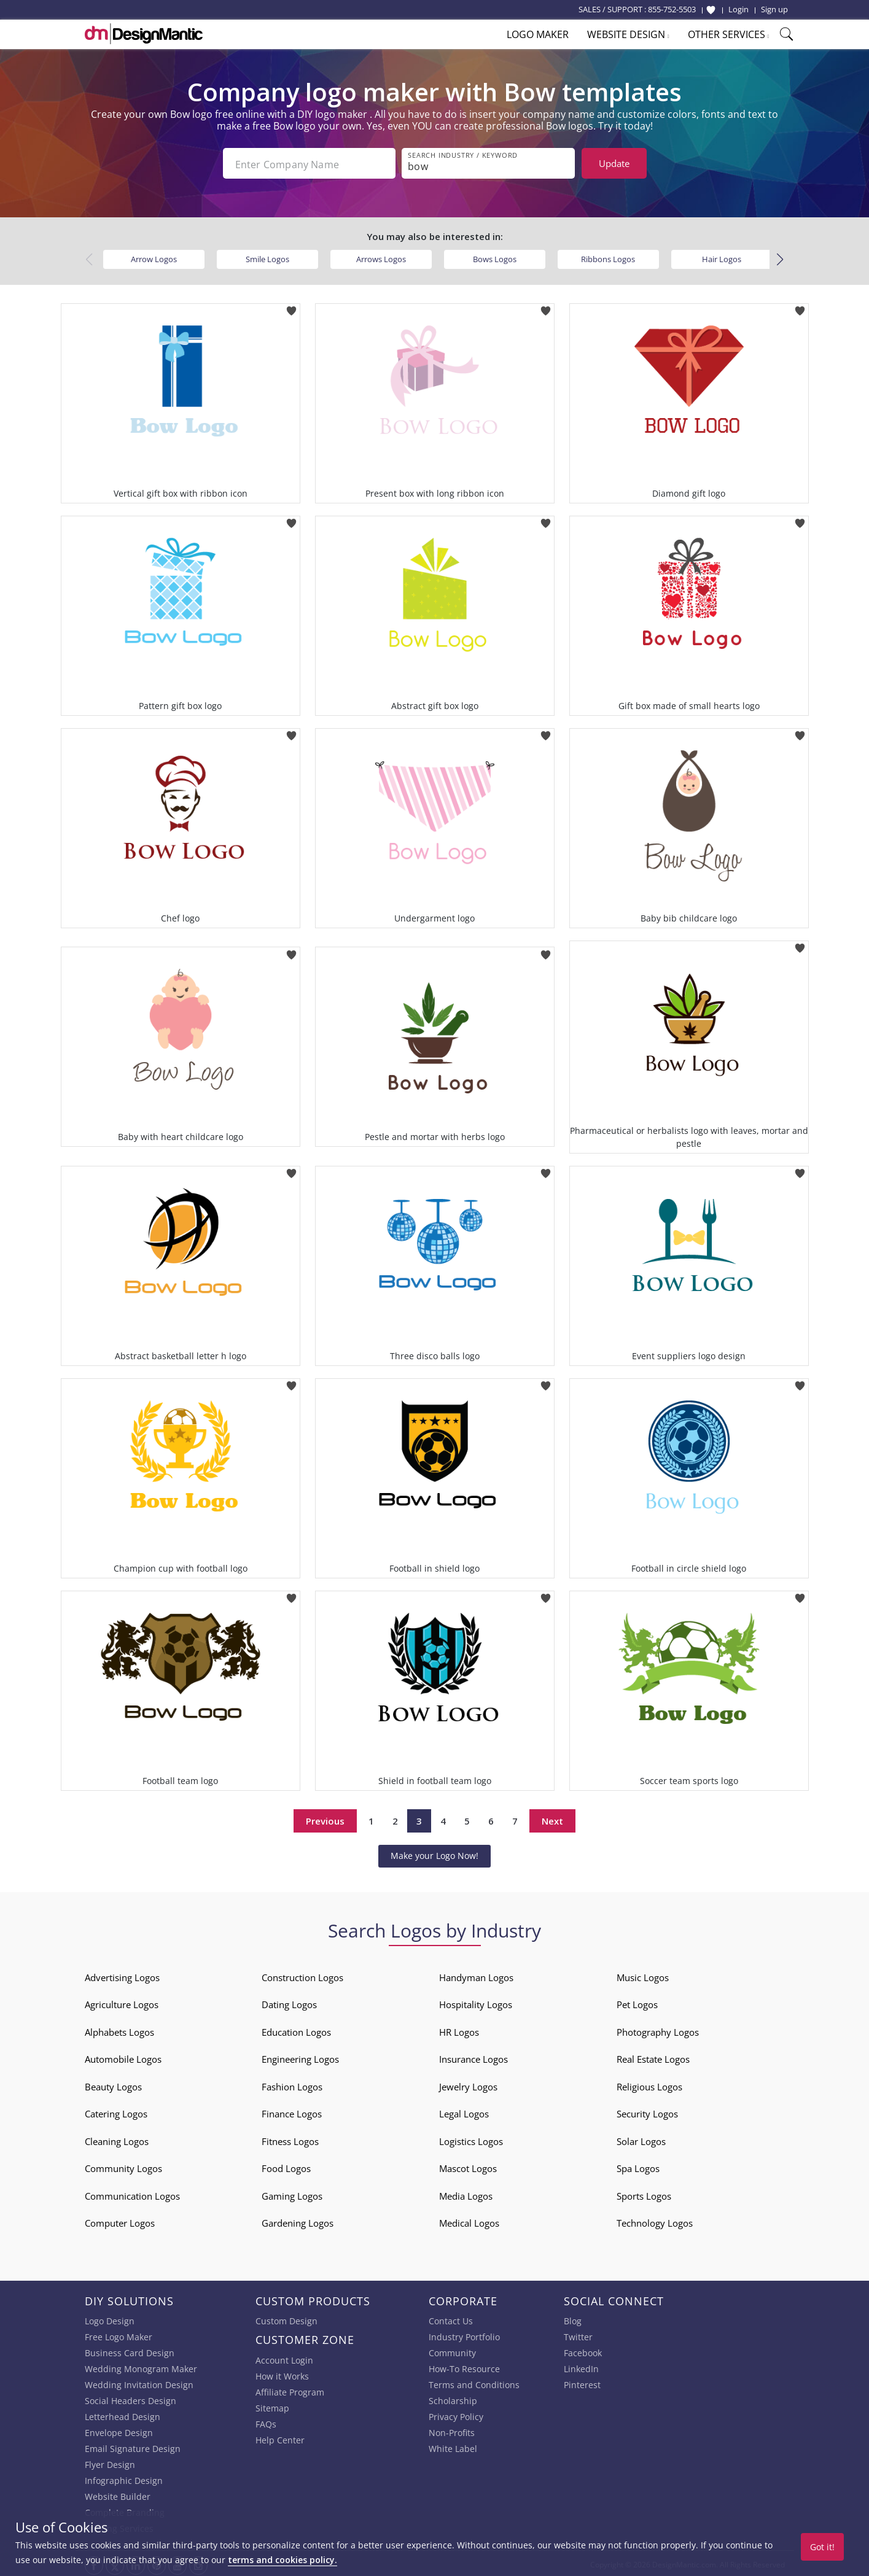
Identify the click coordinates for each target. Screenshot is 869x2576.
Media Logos (466, 2193)
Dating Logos (289, 2002)
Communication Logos (132, 2193)
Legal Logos (464, 2111)
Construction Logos (302, 1975)
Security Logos (647, 2111)
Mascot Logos (468, 2166)
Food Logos (286, 2166)
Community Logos (123, 2166)
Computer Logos (120, 2220)
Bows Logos (494, 256)
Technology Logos (655, 2220)
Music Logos (643, 1975)
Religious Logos (649, 2084)
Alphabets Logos (119, 2029)
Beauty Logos (113, 2084)
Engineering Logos (300, 2056)
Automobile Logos (123, 2056)
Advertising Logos (122, 1975)
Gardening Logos (297, 2220)
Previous (325, 1818)
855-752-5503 (672, 9)
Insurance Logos (473, 2056)
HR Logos (459, 2029)
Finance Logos (292, 2111)
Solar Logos (641, 2139)
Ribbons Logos (608, 256)
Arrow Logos (154, 256)
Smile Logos (267, 256)
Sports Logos (644, 2193)
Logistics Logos (471, 2139)
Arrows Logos (381, 256)
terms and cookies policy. (282, 2560)
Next (552, 1818)
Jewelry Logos (468, 2084)
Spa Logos (638, 2166)
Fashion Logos (292, 2084)
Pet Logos (637, 2002)
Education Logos (296, 2029)
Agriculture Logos (121, 2002)
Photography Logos (658, 2029)
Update (614, 163)
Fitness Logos (290, 2139)
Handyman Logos (476, 1975)
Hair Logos (721, 256)
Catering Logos (116, 2111)
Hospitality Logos (475, 2002)
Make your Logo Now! (434, 1853)
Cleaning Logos (117, 2139)
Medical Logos (469, 2220)
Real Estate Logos (653, 2056)
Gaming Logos (292, 2193)
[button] (780, 257)
